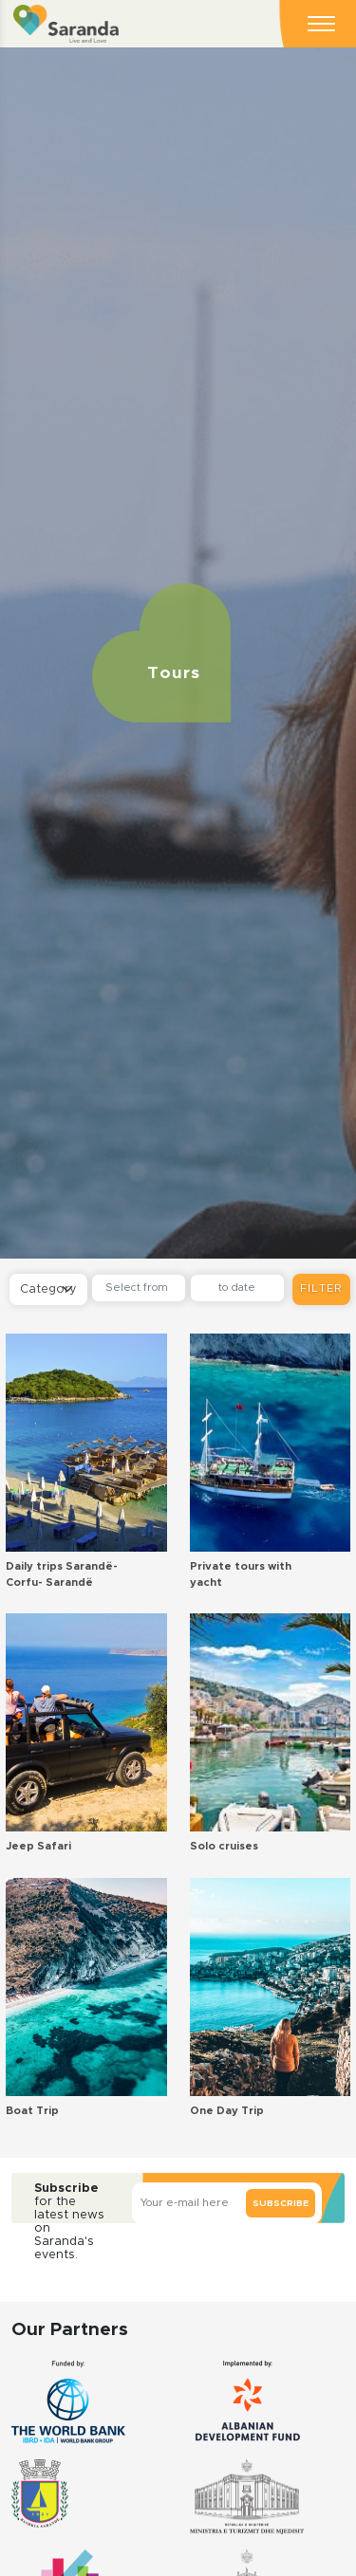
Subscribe (281, 2203)
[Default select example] (48, 1289)
